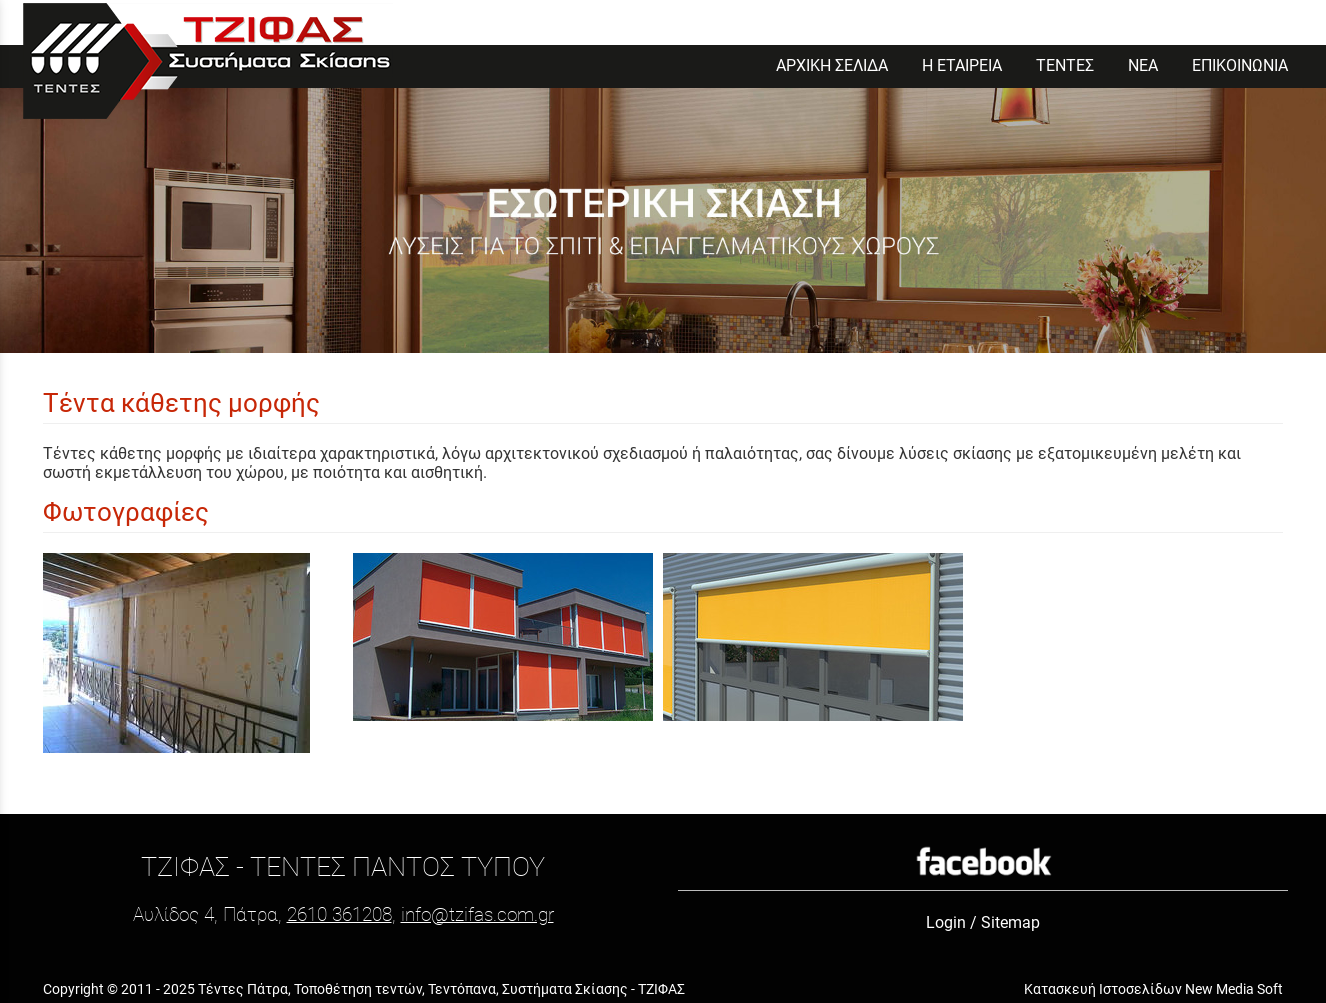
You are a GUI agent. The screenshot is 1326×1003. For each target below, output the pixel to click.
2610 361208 (339, 914)
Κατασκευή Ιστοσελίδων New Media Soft (1153, 989)
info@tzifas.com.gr (477, 914)
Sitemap (1010, 922)
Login (946, 922)
